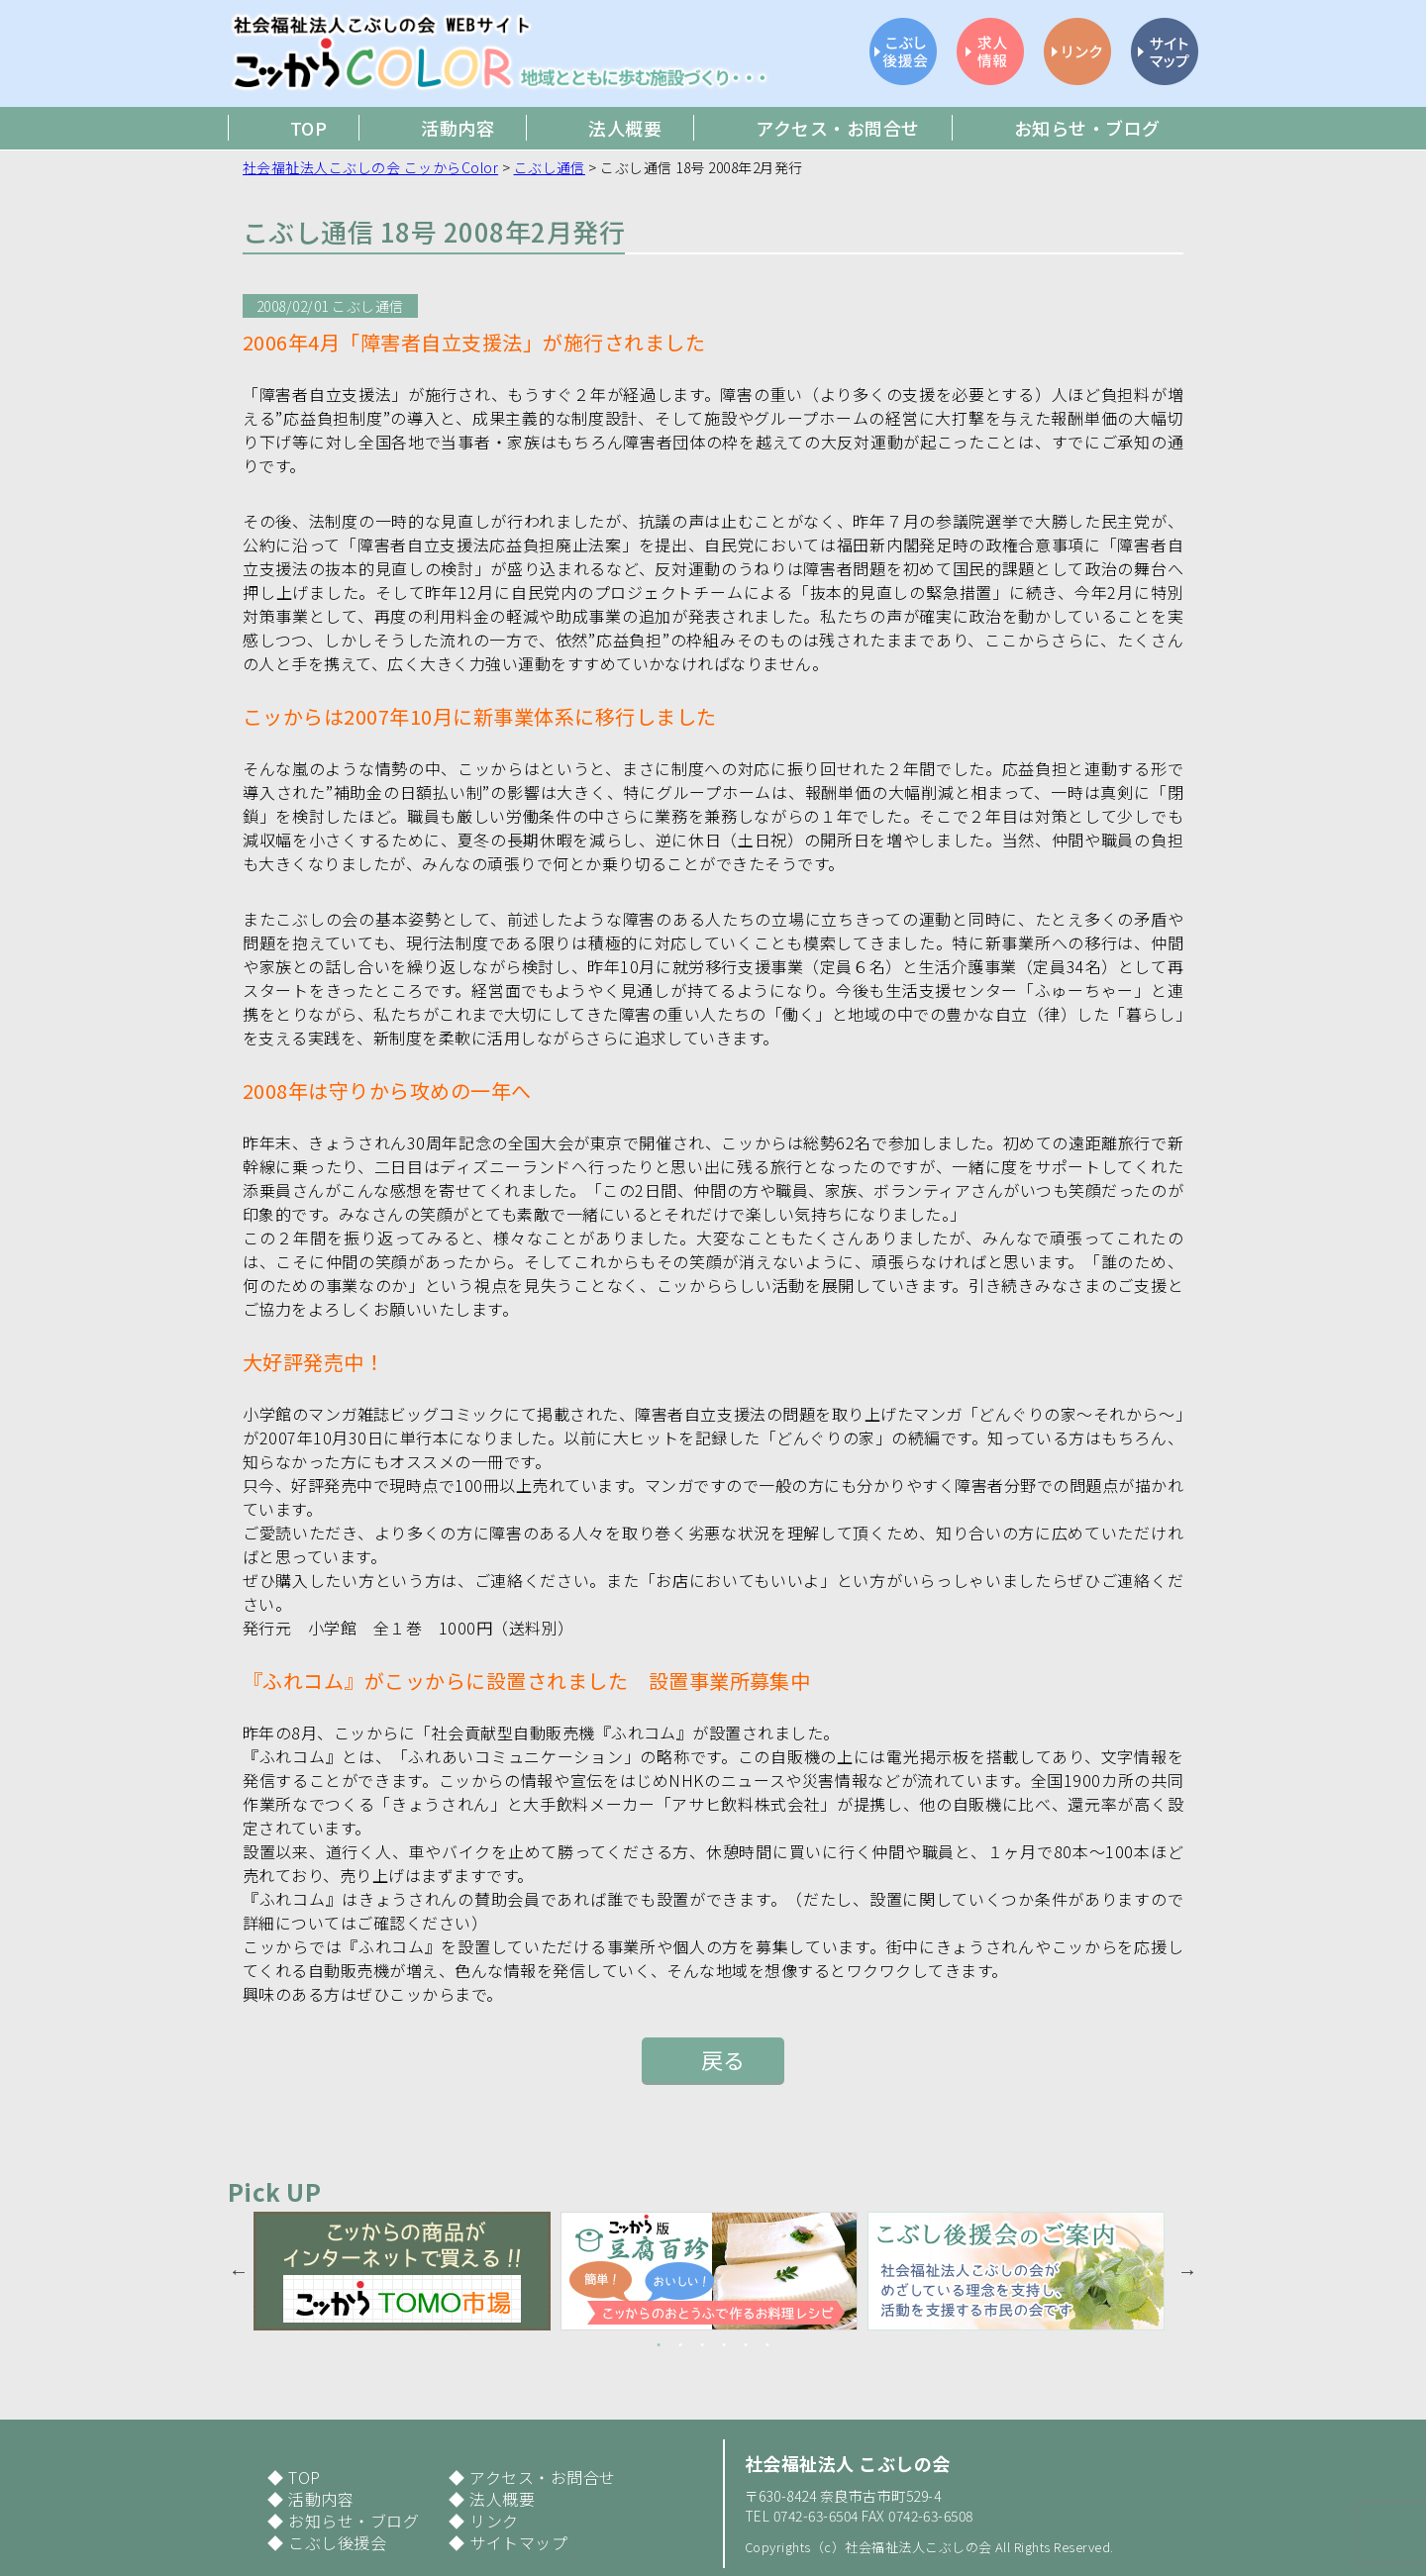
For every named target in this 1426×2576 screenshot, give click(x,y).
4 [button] (724, 2345)
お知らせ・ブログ (353, 2520)
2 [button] (680, 2345)
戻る (723, 2059)
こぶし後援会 (337, 2542)
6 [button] (767, 2345)
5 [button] (746, 2345)
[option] (407, 2271)
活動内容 (321, 2499)
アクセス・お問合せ (542, 2477)
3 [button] (702, 2345)
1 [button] (658, 2345)
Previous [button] (239, 2271)
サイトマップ (518, 2542)
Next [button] (1187, 2271)
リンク (493, 2520)
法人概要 (502, 2499)
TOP (304, 2477)
